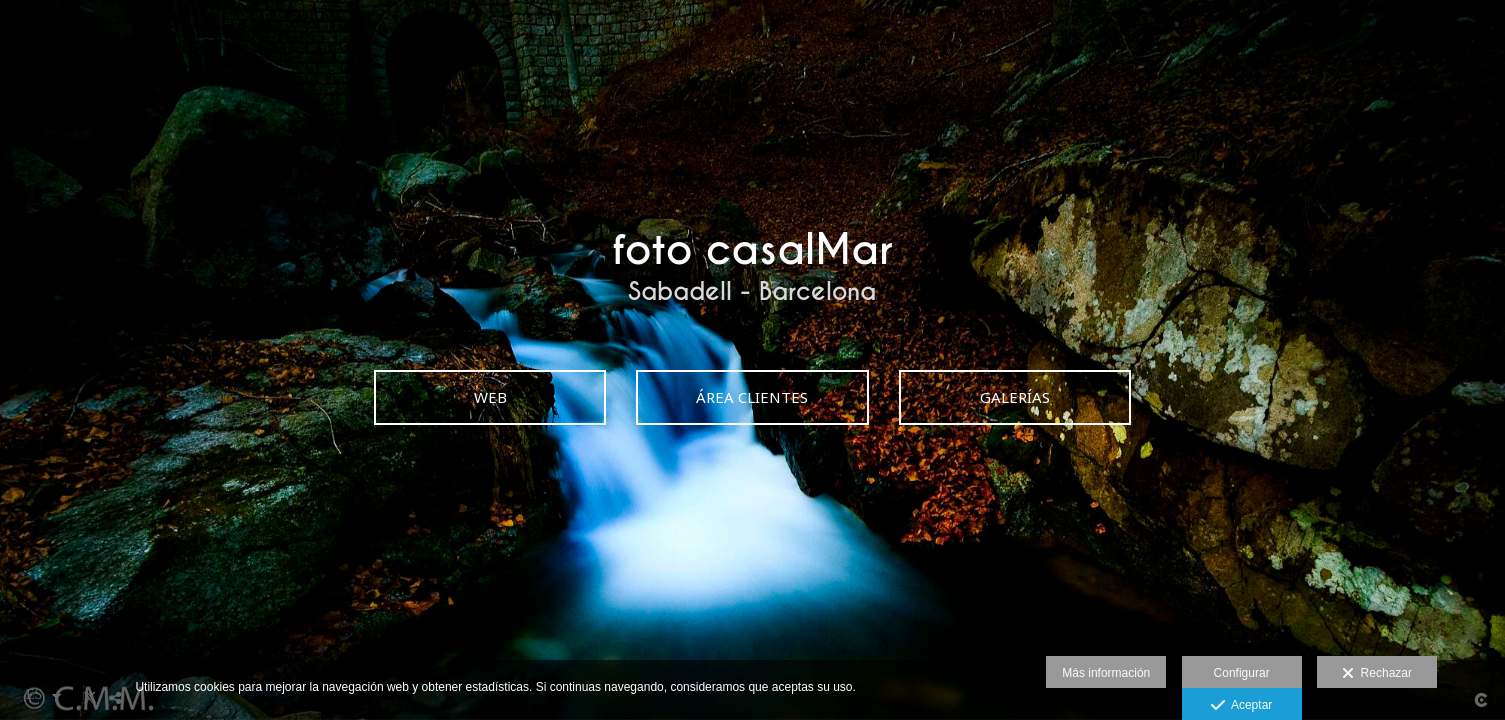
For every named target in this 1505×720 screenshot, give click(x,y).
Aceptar (1241, 706)
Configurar (1242, 673)
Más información (1106, 673)
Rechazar (1377, 674)
